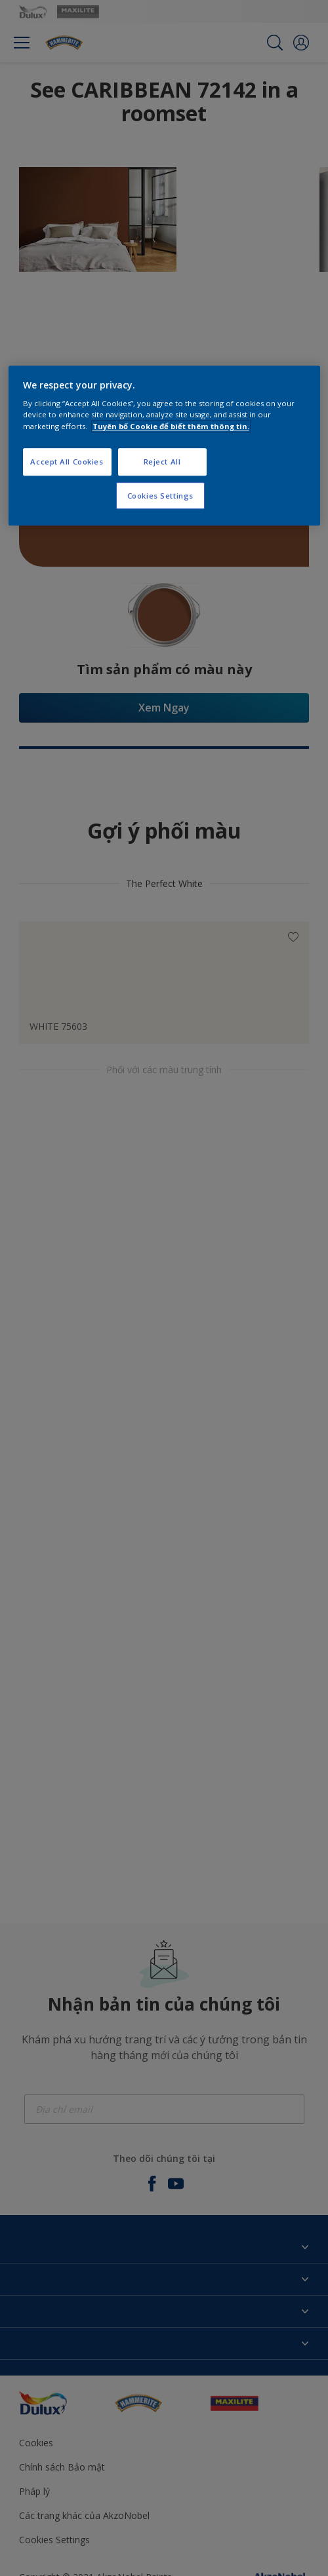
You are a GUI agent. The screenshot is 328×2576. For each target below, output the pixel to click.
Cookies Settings (160, 496)
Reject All (162, 461)
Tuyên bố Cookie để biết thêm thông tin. (170, 426)
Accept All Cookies (66, 461)
